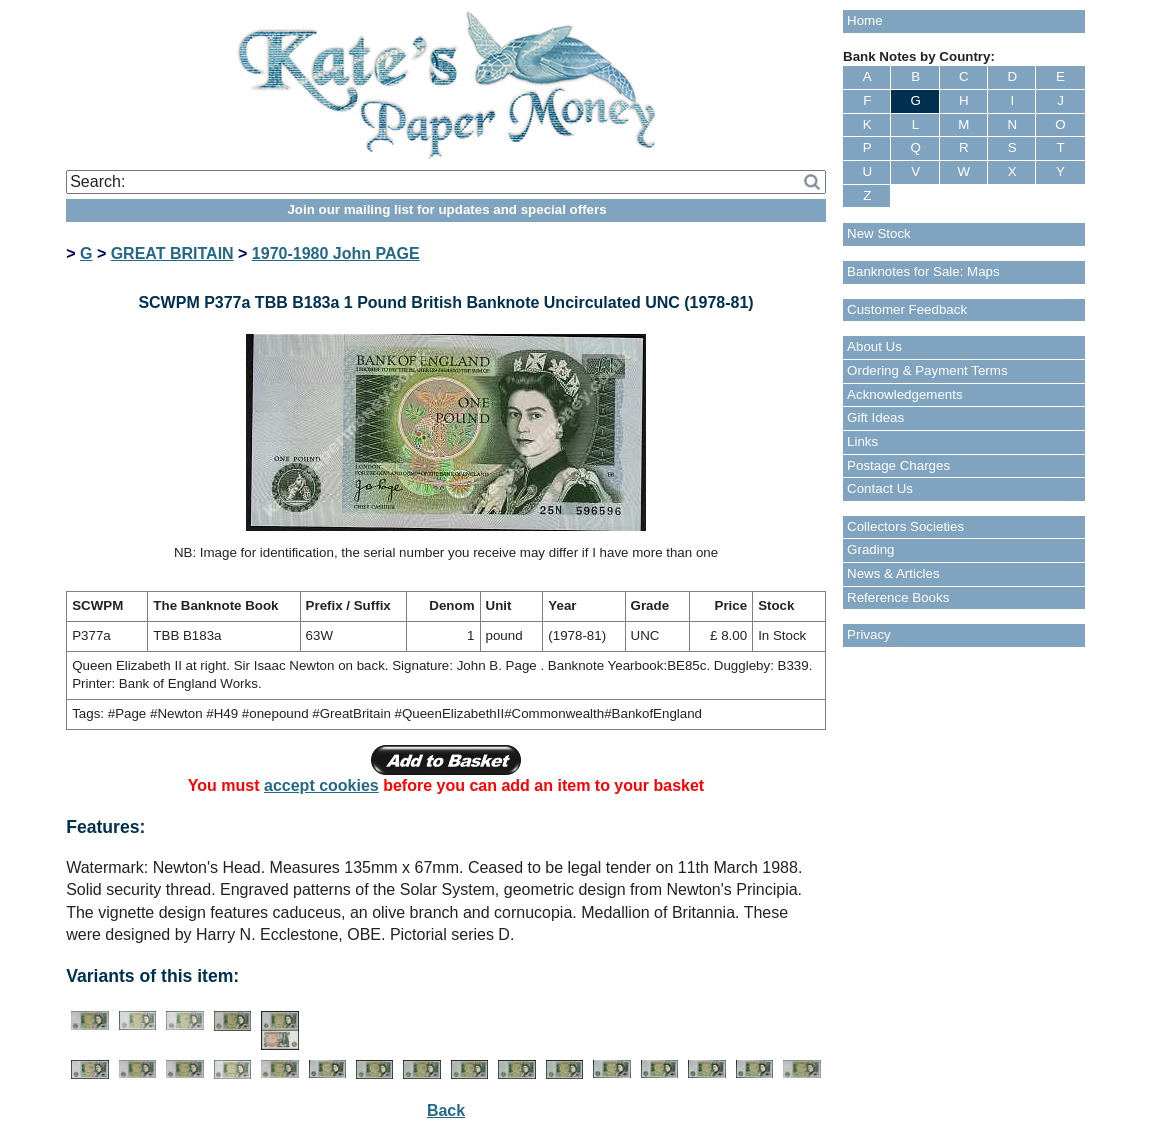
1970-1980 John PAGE (336, 253)
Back (446, 1110)
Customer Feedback (907, 309)
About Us (874, 346)
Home (865, 20)
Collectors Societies (905, 526)
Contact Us (880, 488)
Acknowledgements (905, 394)
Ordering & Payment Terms (927, 370)
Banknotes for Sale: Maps (923, 271)
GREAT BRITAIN (172, 253)
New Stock (879, 233)
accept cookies (321, 785)
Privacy (869, 634)
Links (862, 441)
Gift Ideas (875, 417)
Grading (870, 549)
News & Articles (893, 573)
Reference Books (898, 597)
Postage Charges (898, 465)
